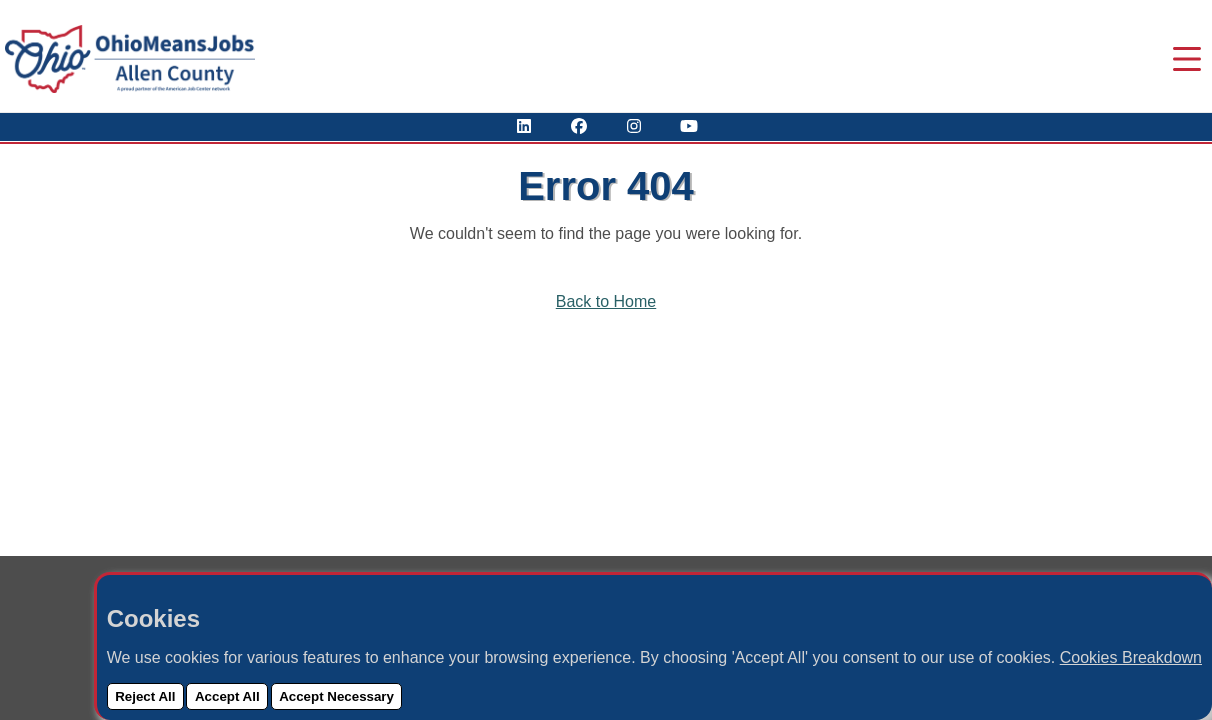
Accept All (227, 696)
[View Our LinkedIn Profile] (524, 126)
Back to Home (606, 301)
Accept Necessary (336, 696)
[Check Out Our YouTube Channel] (689, 126)
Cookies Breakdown (1131, 657)
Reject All (145, 696)
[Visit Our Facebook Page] (579, 126)
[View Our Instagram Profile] (634, 126)
